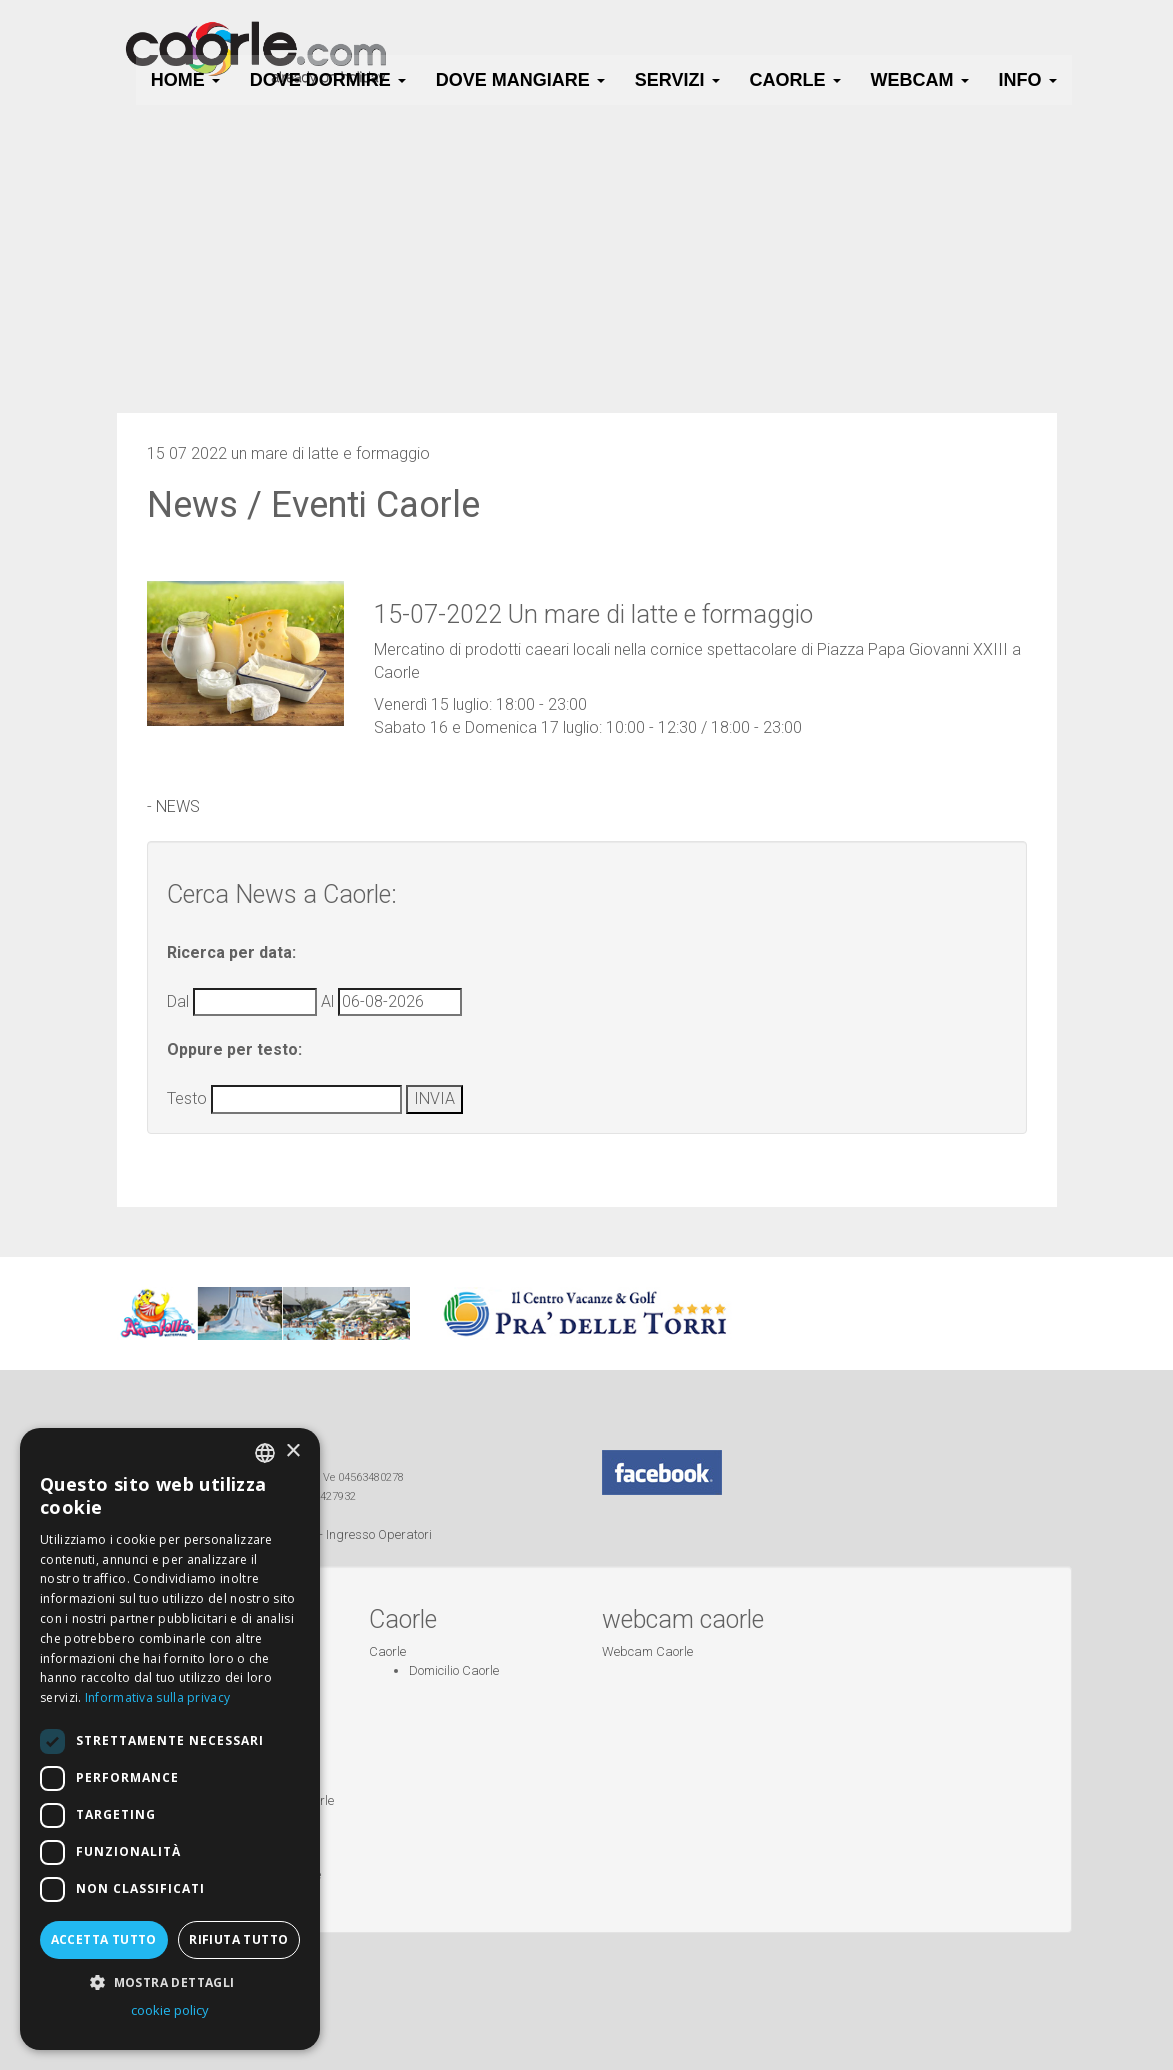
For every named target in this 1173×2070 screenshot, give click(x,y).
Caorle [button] (795, 80)
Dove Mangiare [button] (520, 80)
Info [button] (1028, 80)
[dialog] (170, 1739)
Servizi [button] (677, 80)
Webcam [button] (920, 80)
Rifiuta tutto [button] (238, 1939)
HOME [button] (185, 80)
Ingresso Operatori (379, 1534)
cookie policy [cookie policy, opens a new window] (170, 2010)
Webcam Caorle (647, 1651)
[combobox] (265, 1453)
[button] (170, 1981)
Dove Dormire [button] (328, 80)
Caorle (387, 1651)
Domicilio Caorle (454, 1670)
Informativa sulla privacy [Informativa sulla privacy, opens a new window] (158, 1697)
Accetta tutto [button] (104, 1939)
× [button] (292, 1451)
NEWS (178, 806)
